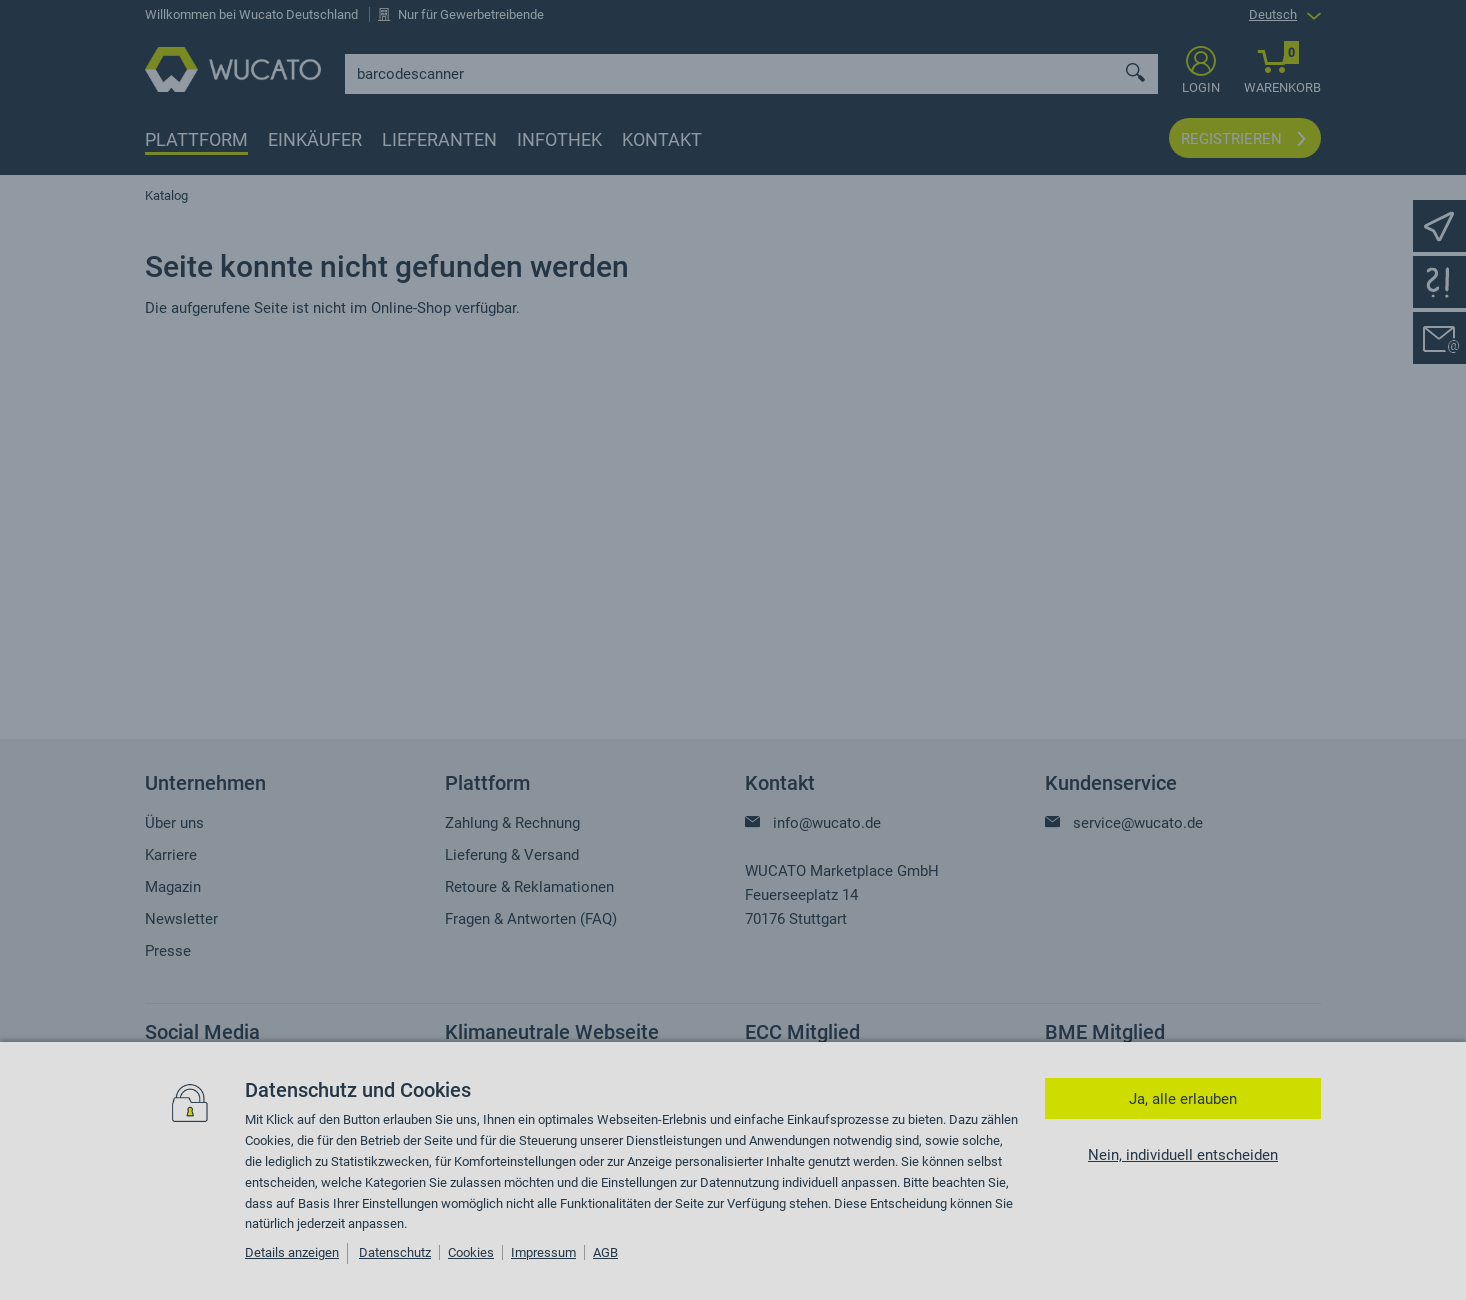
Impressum (543, 1252)
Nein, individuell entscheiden (1183, 1155)
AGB (605, 1252)
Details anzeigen (292, 1252)
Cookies (471, 1252)
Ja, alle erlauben (1183, 1099)
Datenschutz (395, 1252)
